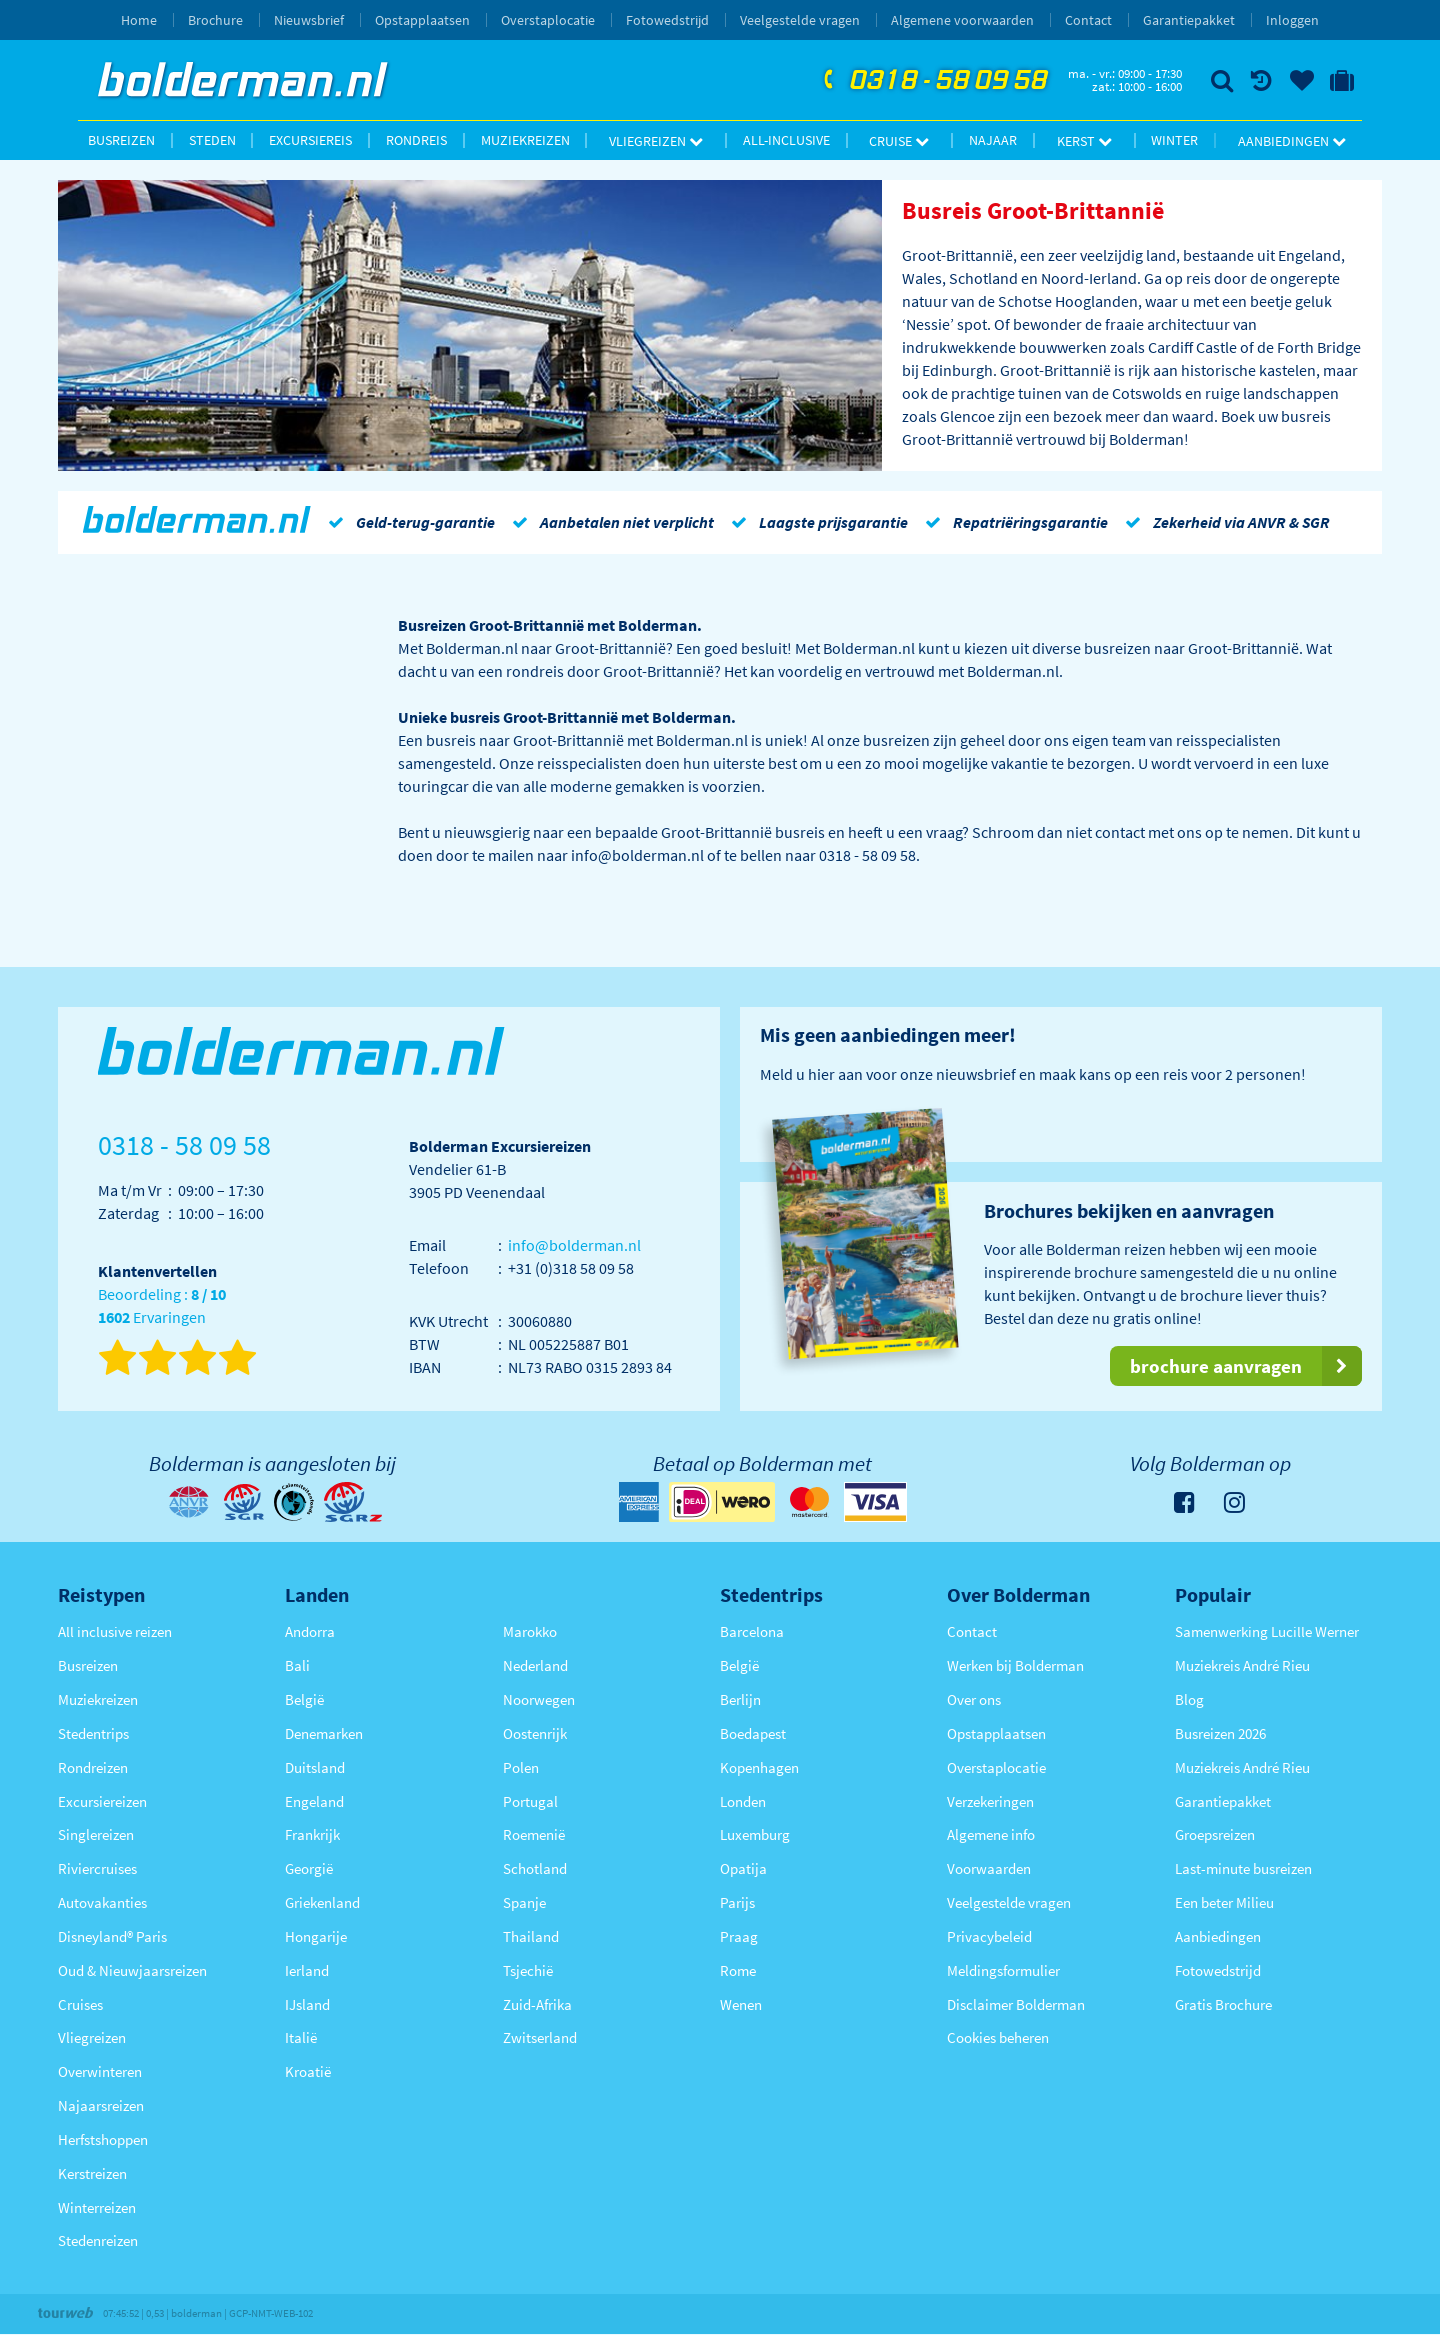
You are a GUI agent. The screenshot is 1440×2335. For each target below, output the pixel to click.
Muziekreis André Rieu (1242, 1665)
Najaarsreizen (101, 2105)
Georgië (309, 1868)
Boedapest (753, 1733)
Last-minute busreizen (1243, 1868)
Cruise (899, 141)
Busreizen (121, 140)
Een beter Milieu (1224, 1902)
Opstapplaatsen (422, 20)
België (304, 1699)
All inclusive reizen (115, 1631)
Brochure (215, 20)
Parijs (737, 1902)
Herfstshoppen (103, 2139)
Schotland (535, 1868)
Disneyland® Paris (112, 1936)
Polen (521, 1767)
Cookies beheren (998, 2037)
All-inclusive (786, 140)
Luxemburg (755, 1834)
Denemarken (324, 1733)
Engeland (314, 1801)
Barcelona (752, 1631)
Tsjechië (528, 1970)
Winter (1174, 140)
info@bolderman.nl (574, 1245)
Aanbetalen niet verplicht (609, 522)
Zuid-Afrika (537, 2004)
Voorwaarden (989, 1868)
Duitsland (315, 1767)
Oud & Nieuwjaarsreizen (132, 1970)
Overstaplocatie (548, 20)
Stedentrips (93, 1733)
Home (139, 20)
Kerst (1084, 141)
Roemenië (534, 1834)
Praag (739, 1936)
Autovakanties (102, 1902)
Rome (738, 1970)
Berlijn (740, 1699)
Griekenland (322, 1902)
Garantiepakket (1189, 20)
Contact (1088, 20)
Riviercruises (97, 1868)
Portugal (530, 1801)
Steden (212, 140)
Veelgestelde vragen (800, 20)
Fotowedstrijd (667, 20)
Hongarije (316, 1936)
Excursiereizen (102, 1801)
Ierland (307, 1970)
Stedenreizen (98, 2240)
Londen (743, 1801)
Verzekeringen (990, 1801)
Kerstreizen (92, 2173)
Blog (1189, 1699)
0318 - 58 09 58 (933, 81)
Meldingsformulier (1003, 1970)
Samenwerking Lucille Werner (1267, 1631)
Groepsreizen (1215, 1834)
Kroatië (308, 2071)
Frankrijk (312, 1834)
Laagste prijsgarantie (816, 522)
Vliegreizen (656, 141)
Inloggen (1292, 20)
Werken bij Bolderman (1015, 1665)
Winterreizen (97, 2207)
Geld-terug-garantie (408, 522)
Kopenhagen (759, 1767)
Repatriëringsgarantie (1013, 522)
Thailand (531, 1936)
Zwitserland (540, 2037)
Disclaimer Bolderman (1016, 2004)
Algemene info (991, 1834)
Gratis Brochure (1223, 2004)
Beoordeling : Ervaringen (162, 1306)
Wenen (741, 2004)
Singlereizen (96, 1834)
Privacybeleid (989, 1936)
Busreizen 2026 (1220, 1733)
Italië (301, 2037)
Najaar (993, 140)
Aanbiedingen (1292, 141)
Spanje (524, 1902)
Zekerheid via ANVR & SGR (1224, 522)
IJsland (307, 2004)
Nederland (535, 1665)
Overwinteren (100, 2071)
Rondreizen (93, 1767)
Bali (297, 1665)
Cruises (80, 2004)
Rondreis (416, 140)
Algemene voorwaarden (962, 20)
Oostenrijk (535, 1733)
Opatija (743, 1868)
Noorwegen (539, 1699)
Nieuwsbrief (309, 20)
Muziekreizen (525, 140)
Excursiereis (310, 140)
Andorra (310, 1631)
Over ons (974, 1699)
